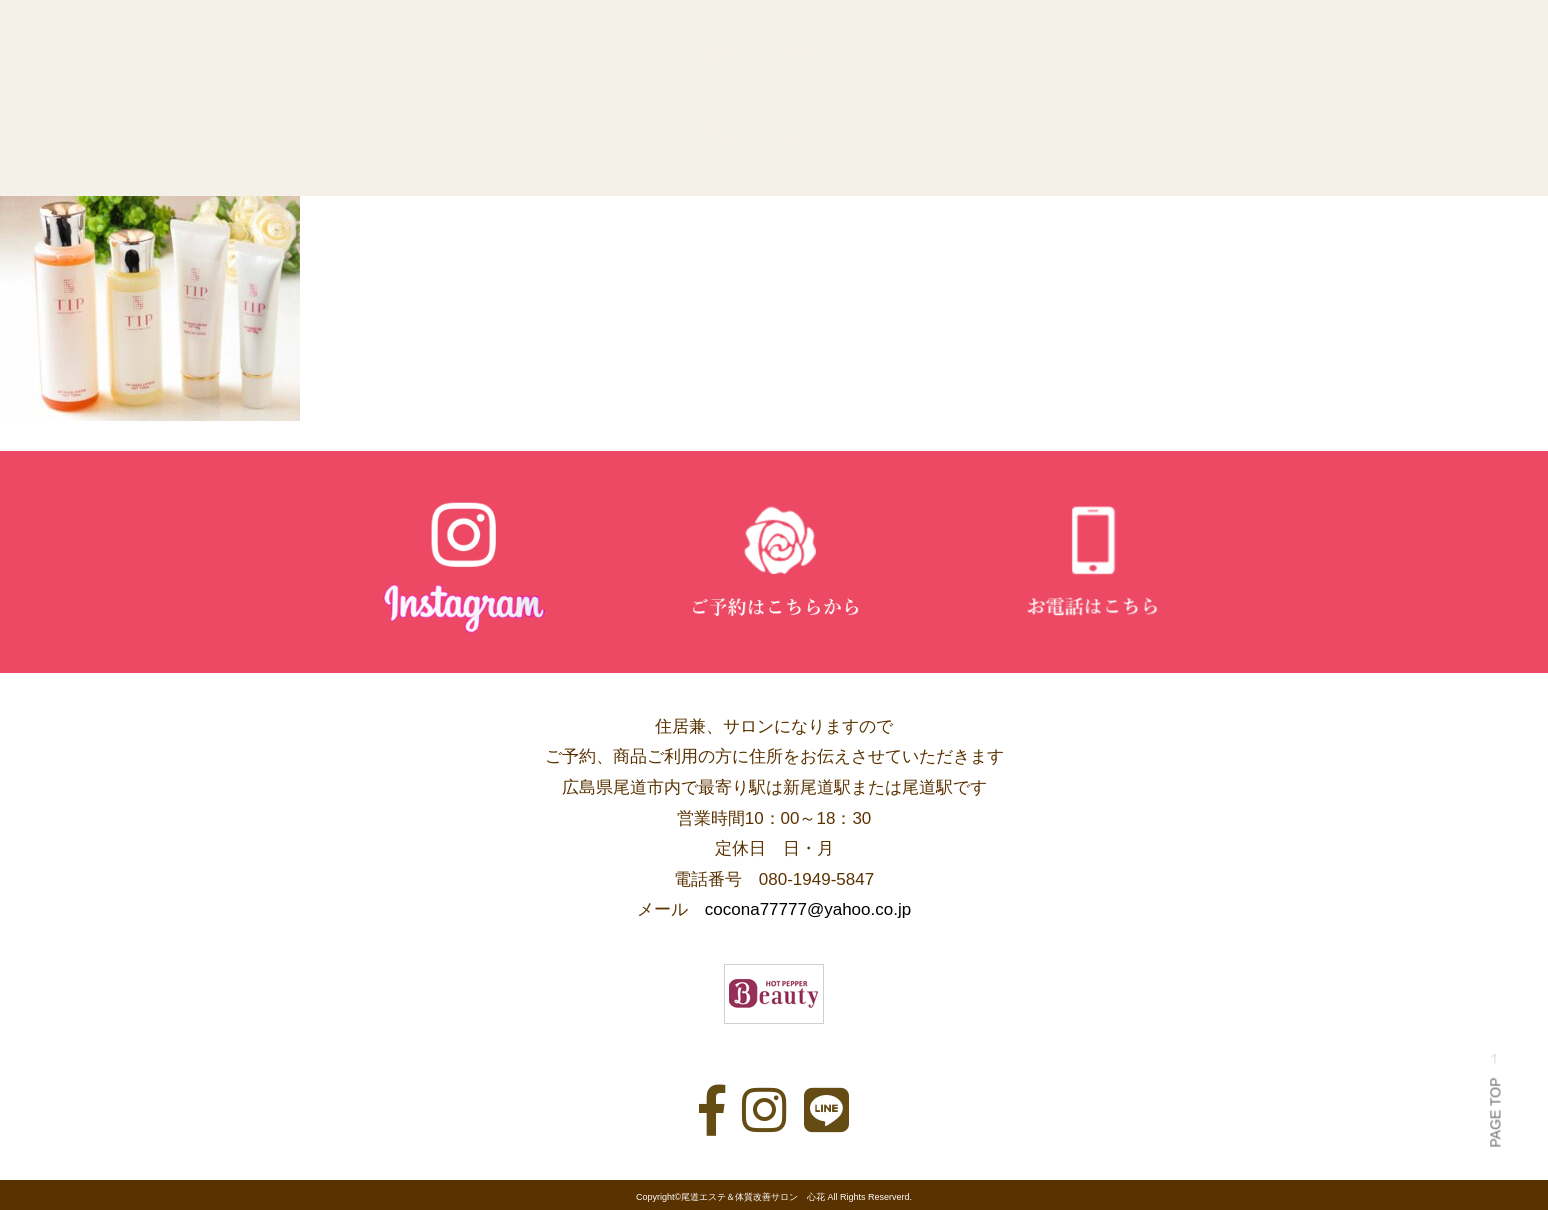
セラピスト (475, 154)
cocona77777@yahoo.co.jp (808, 909)
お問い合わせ (1348, 154)
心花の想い (342, 154)
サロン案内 (609, 154)
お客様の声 (1206, 154)
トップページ (200, 154)
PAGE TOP (1495, 1100)
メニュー (897, 154)
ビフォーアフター (1047, 154)
